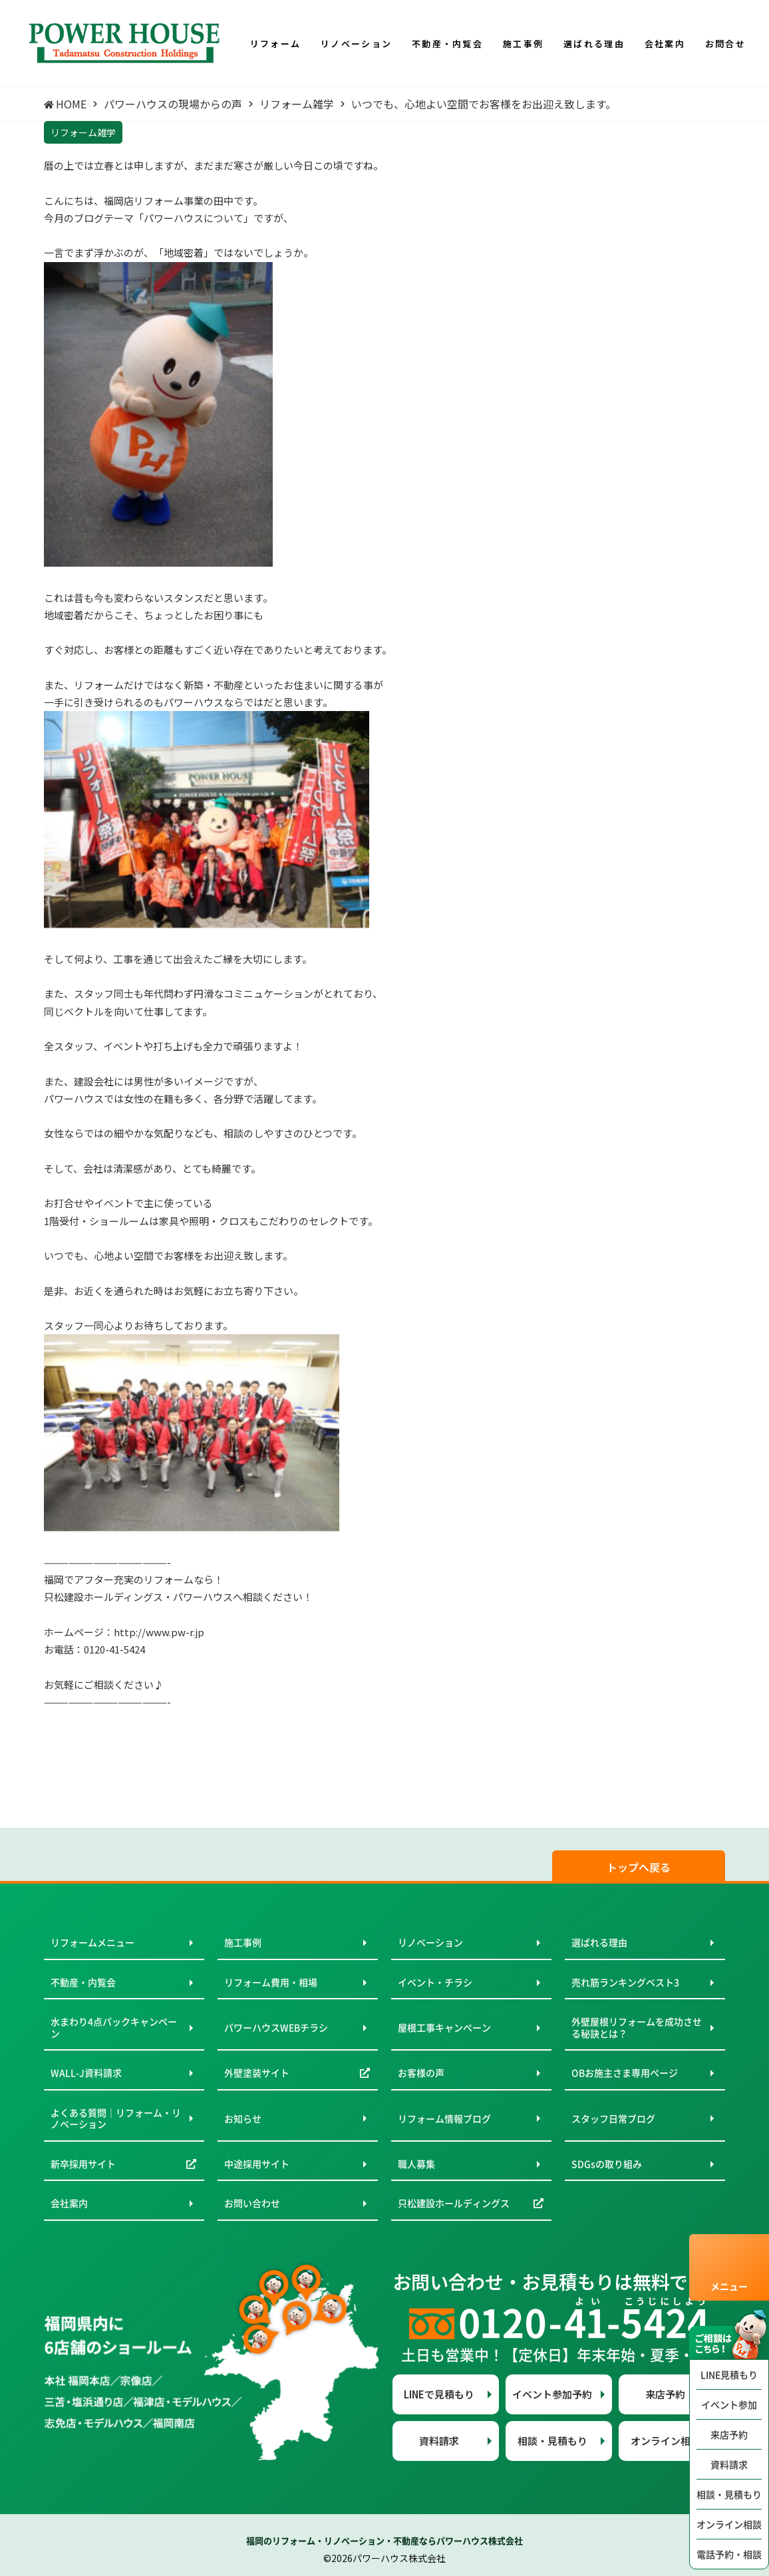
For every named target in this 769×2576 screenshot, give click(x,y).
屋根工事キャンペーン (444, 2027)
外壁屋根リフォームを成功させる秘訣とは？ (636, 2027)
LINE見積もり (729, 2374)
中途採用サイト (256, 2163)
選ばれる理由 (599, 1942)
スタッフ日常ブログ (613, 2118)
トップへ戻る (639, 1867)
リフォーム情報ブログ (444, 2118)
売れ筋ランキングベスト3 (625, 1982)
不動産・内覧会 (83, 1982)
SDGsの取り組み (606, 2163)
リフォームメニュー (92, 1942)
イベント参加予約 (552, 2394)
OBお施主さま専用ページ (624, 2072)
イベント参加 (729, 2404)
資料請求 (729, 2464)
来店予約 (729, 2434)
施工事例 (242, 1942)
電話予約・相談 (729, 2554)
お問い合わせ (252, 2203)
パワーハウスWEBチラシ (276, 2027)
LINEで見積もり (439, 2394)
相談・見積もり (729, 2494)
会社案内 (69, 2203)
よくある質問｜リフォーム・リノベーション (116, 2118)
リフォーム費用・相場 (270, 1982)
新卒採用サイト (83, 2163)
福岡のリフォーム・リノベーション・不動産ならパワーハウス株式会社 (384, 2540)
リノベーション (430, 1942)
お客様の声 (421, 2072)
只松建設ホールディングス (454, 2203)
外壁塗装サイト (256, 2072)
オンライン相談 (729, 2524)
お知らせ (242, 2118)
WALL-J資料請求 (86, 2072)
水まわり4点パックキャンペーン (114, 2027)
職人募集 (416, 2163)
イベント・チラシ (435, 1982)
